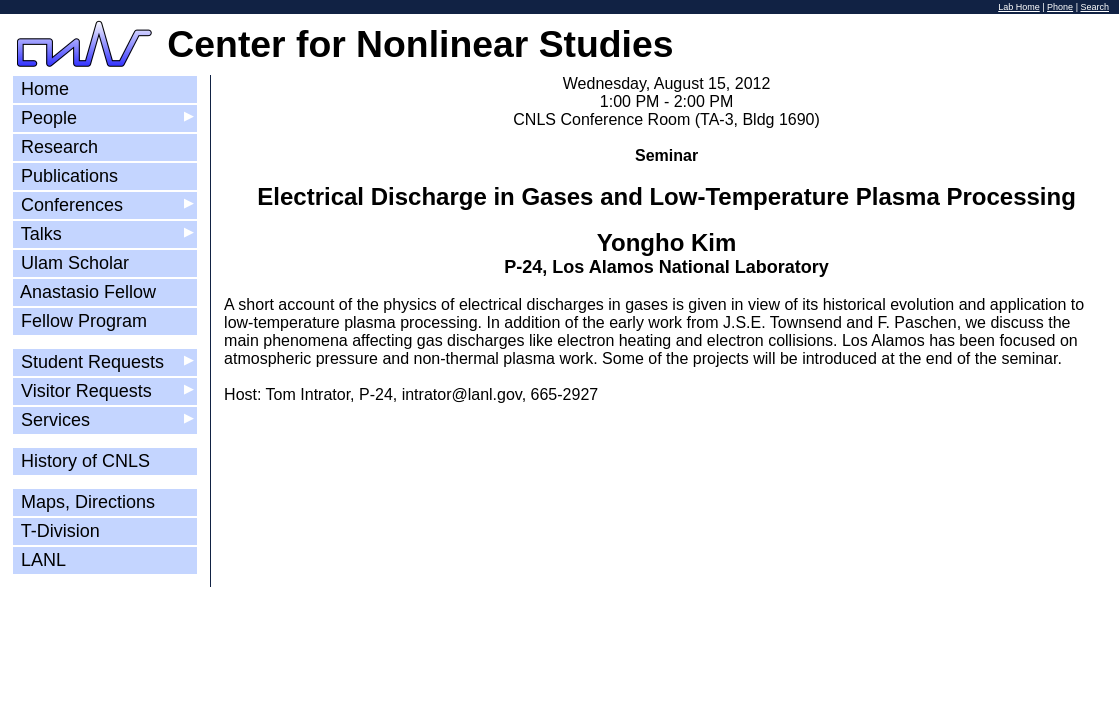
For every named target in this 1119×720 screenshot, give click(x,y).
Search (1094, 7)
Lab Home (1019, 7)
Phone (1060, 7)
